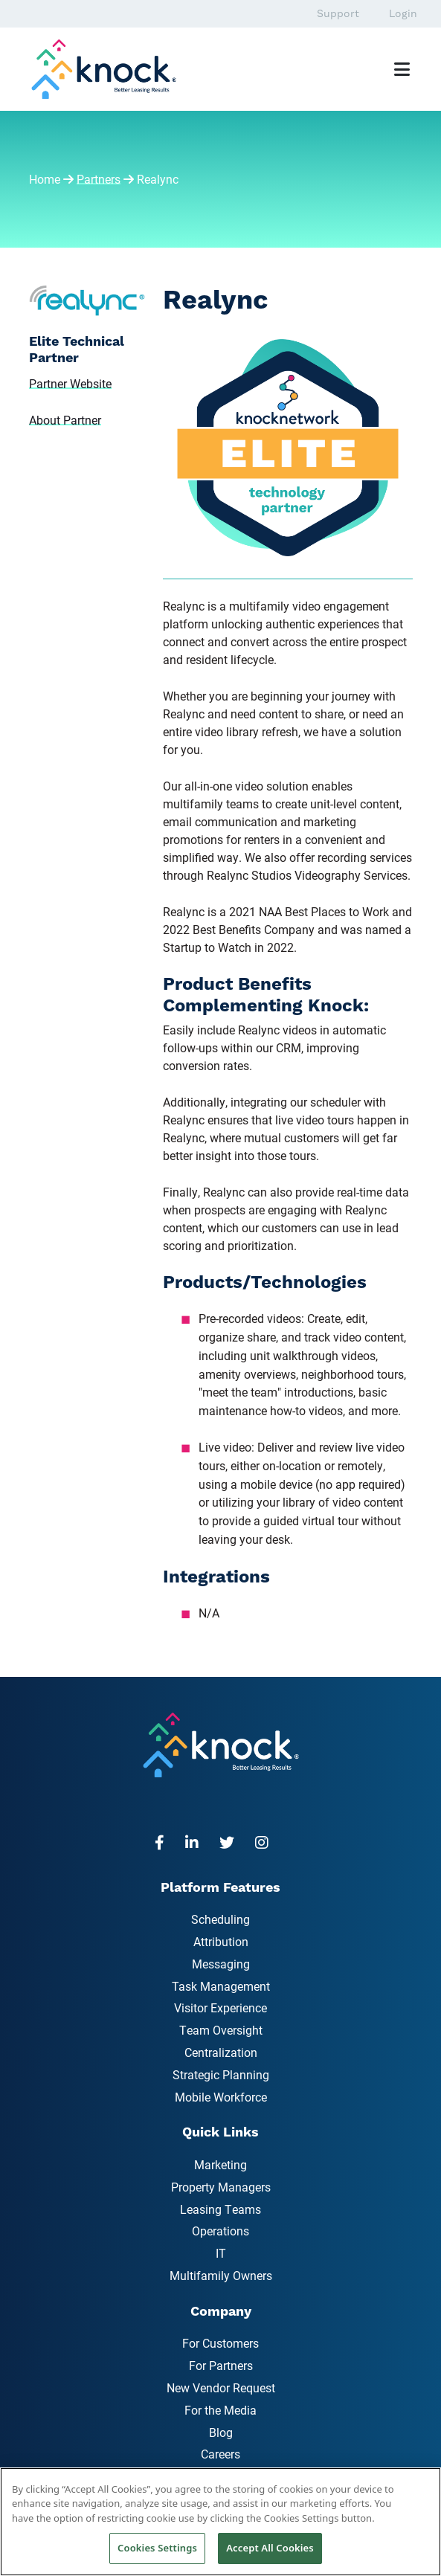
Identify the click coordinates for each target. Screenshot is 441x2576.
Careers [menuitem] (220, 2453)
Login (403, 13)
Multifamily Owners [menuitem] (221, 2275)
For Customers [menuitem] (220, 2343)
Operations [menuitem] (220, 2230)
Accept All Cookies (270, 2547)
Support (338, 13)
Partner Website (70, 383)
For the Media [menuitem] (220, 2410)
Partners (98, 179)
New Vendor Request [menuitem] (221, 2387)
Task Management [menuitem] (221, 1986)
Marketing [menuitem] (220, 2164)
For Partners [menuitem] (221, 2365)
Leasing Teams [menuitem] (220, 2209)
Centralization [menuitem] (220, 2052)
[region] (220, 2521)
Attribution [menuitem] (220, 1941)
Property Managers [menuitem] (221, 2187)
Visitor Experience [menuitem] (220, 2007)
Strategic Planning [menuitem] (221, 2074)
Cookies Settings (157, 2547)
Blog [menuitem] (221, 2432)
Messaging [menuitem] (221, 1963)
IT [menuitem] (221, 2253)
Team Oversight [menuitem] (221, 2030)
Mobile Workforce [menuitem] (221, 2097)
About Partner (65, 420)
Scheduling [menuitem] (220, 1919)
